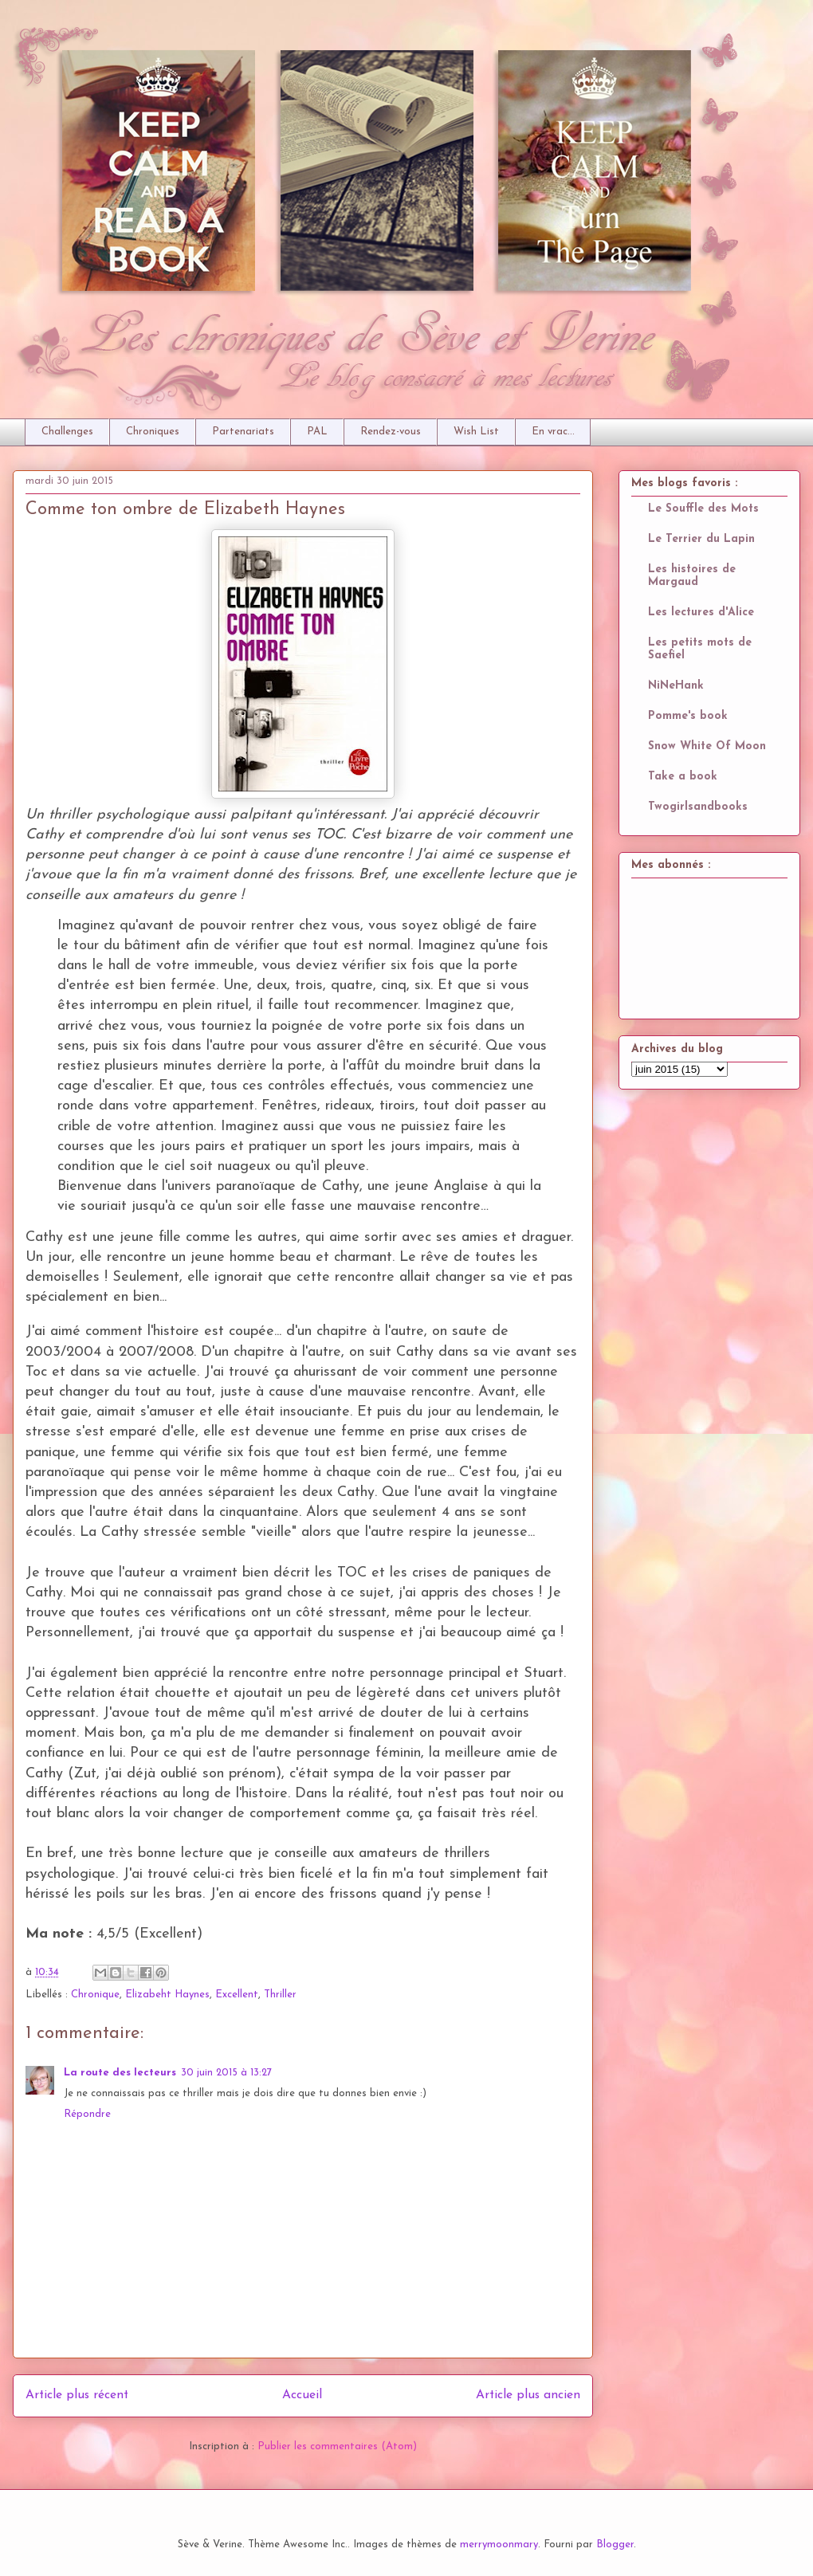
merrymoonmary (499, 2544)
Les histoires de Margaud (692, 576)
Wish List (476, 431)
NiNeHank (676, 686)
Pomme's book (688, 716)
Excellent (236, 1994)
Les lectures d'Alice (701, 612)
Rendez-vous (390, 431)
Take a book (682, 777)
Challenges (67, 431)
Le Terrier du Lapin (701, 539)
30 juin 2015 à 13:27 (226, 2072)
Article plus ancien (528, 2395)
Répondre (87, 2114)
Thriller (280, 1994)
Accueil (302, 2395)
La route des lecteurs (120, 2072)
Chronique (95, 1994)
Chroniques (152, 431)
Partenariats (243, 431)
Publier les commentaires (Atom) (337, 2446)
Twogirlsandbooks (698, 807)
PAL (317, 431)
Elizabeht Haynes (167, 1994)
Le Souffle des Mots (703, 509)
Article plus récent (77, 2395)
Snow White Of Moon (707, 746)
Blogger (615, 2544)
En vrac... (553, 431)
